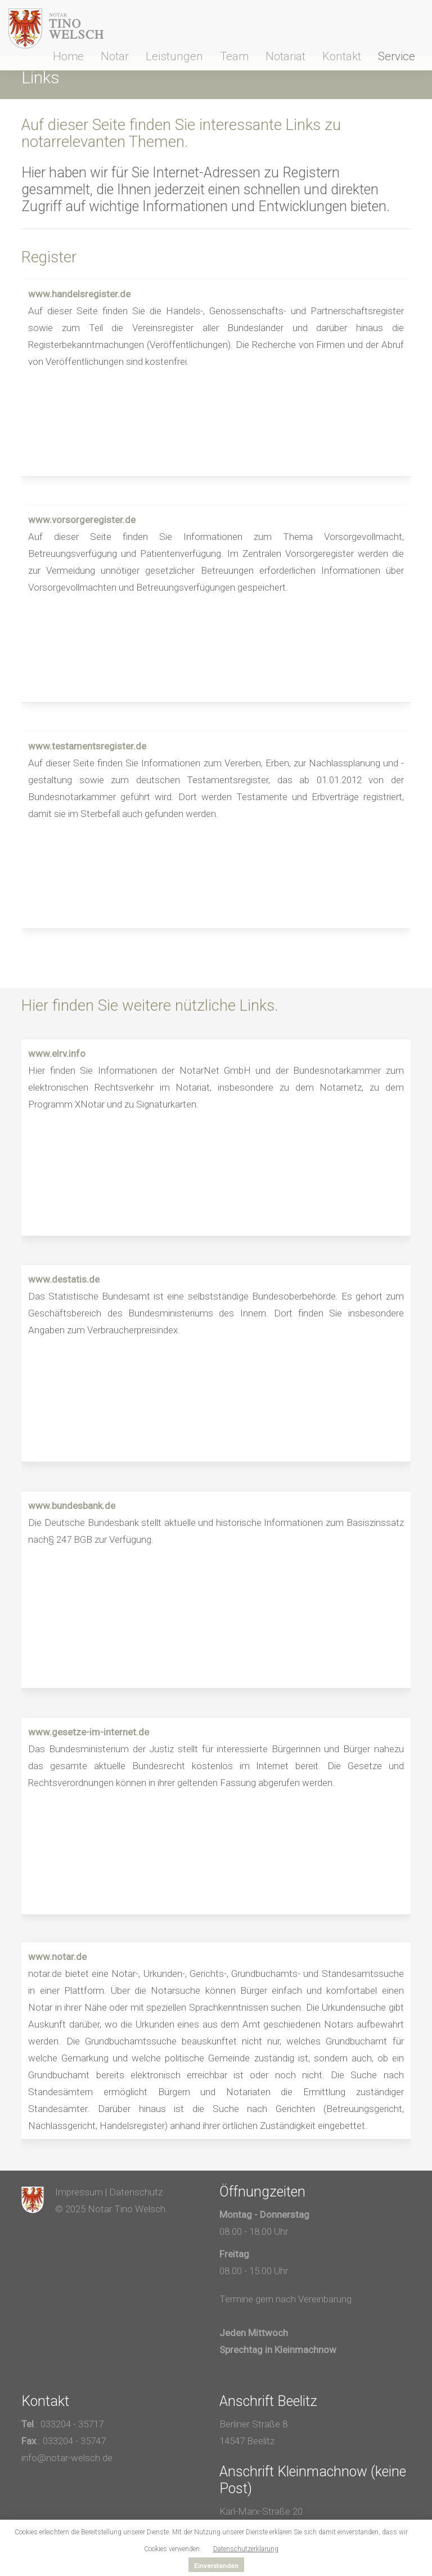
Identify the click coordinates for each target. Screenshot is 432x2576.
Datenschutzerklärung (245, 2549)
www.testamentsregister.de (87, 746)
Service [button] (396, 56)
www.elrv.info (57, 1053)
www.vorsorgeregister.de (82, 519)
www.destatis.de (64, 1279)
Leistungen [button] (174, 56)
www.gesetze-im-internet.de (88, 1732)
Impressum (79, 2192)
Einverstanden (216, 2566)
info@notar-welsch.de (66, 2457)
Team (234, 56)
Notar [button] (115, 56)
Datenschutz (136, 2192)
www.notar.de (57, 1956)
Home (68, 56)
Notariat (285, 56)
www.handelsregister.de (79, 294)
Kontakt (341, 56)
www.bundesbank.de (71, 1505)
